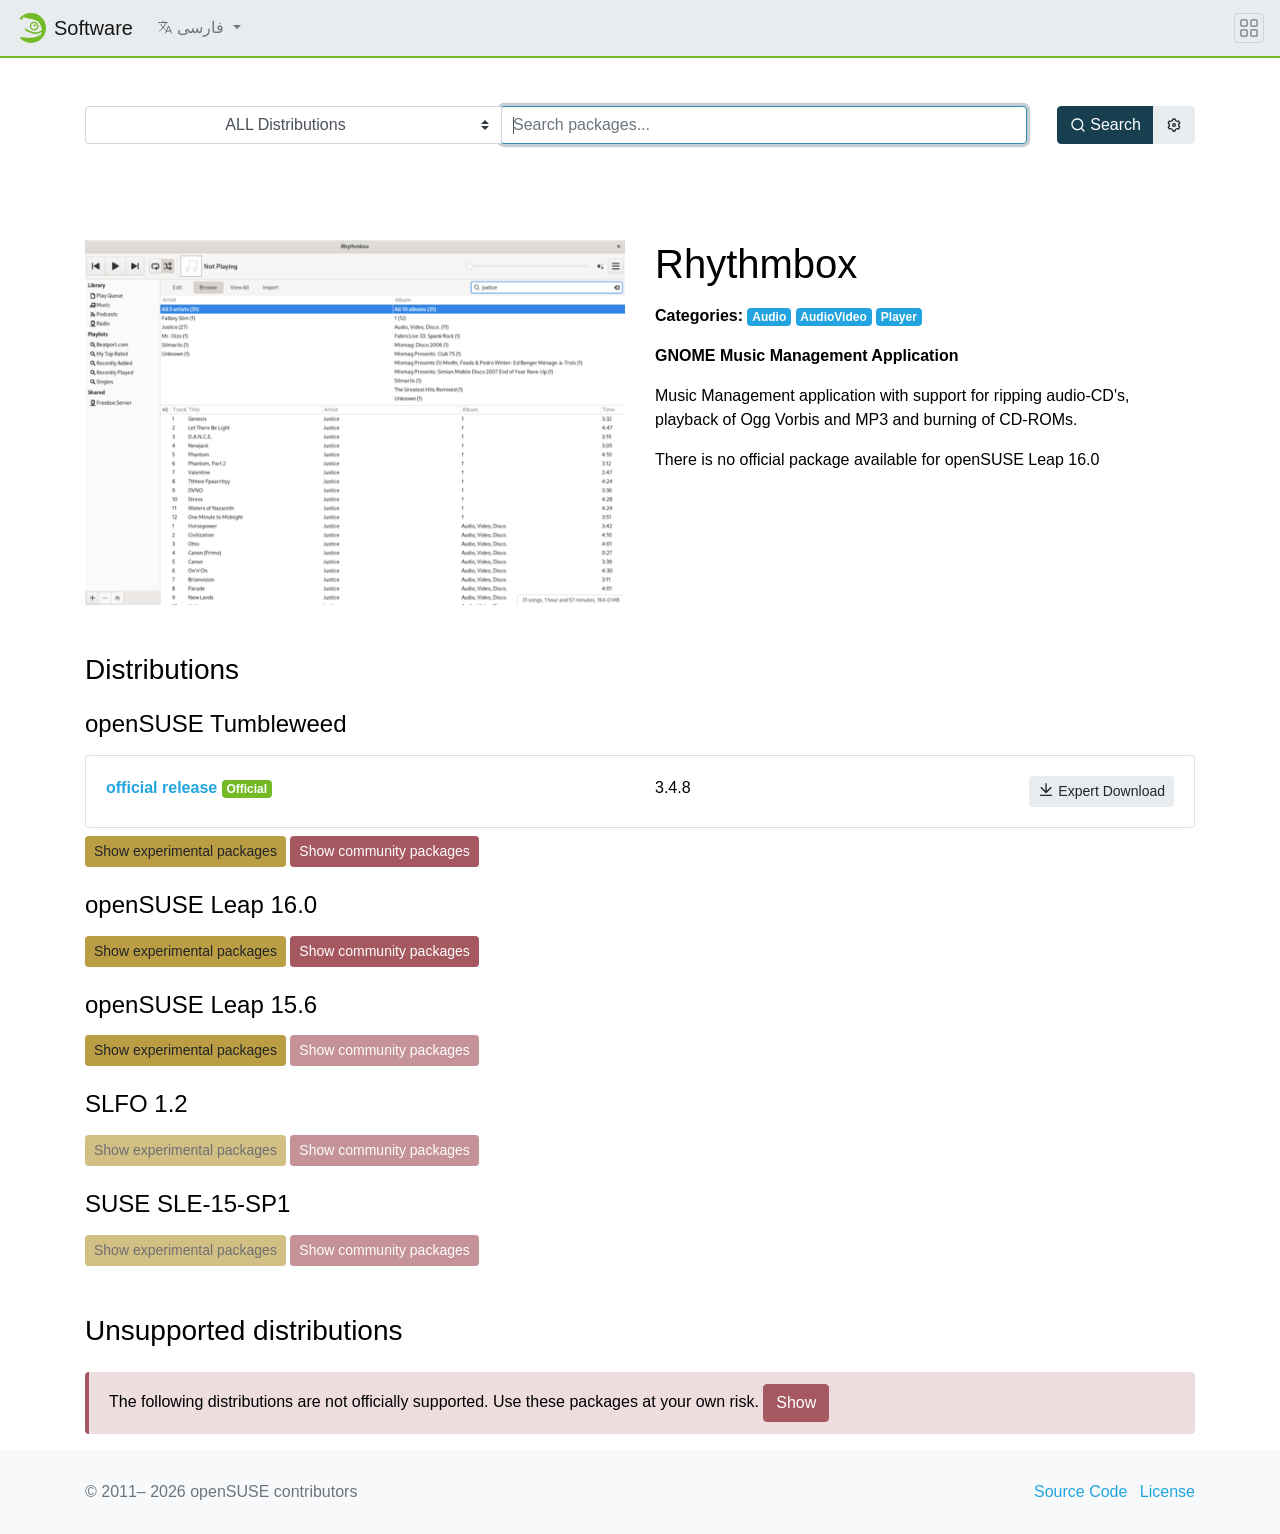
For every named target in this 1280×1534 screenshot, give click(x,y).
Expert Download (1101, 790)
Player (899, 317)
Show (796, 1402)
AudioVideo (833, 317)
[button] (199, 28)
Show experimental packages (185, 851)
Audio (769, 317)
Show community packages (384, 851)
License (1167, 1491)
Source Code (1080, 1491)
